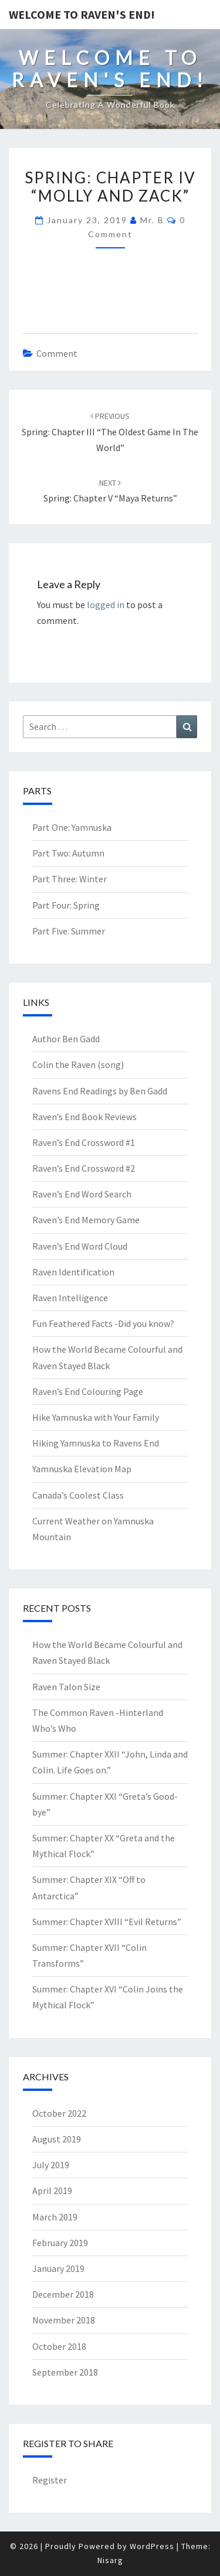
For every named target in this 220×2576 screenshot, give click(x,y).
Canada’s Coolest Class (78, 1495)
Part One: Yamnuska (71, 827)
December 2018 (63, 2294)
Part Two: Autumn (68, 853)
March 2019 (54, 2217)
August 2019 (56, 2139)
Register (49, 2480)
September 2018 (65, 2372)
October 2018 (59, 2346)
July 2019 (50, 2165)
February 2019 (60, 2243)
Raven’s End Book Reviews (84, 1116)
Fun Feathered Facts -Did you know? (103, 1323)
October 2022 (59, 2113)
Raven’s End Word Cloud (79, 1246)
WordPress (152, 2546)
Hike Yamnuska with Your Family (95, 1417)
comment (56, 353)
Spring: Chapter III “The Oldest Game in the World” (110, 432)
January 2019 (58, 2268)
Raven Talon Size (66, 1687)
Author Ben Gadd (66, 1039)
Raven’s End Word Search (81, 1194)
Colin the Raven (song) (78, 1064)
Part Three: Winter (69, 879)
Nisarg (110, 2560)
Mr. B (152, 220)
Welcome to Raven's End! (82, 14)
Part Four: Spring (66, 905)
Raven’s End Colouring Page (87, 1391)
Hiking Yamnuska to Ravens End (95, 1443)
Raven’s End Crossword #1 (83, 1142)
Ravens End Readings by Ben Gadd (99, 1091)
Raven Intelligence (70, 1298)
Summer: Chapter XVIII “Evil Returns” (106, 1921)
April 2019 (52, 2190)
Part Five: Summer (68, 931)
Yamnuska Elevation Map (81, 1469)
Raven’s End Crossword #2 (83, 1168)
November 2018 (63, 2320)
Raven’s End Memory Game (86, 1220)
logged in (105, 604)
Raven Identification (73, 1272)
